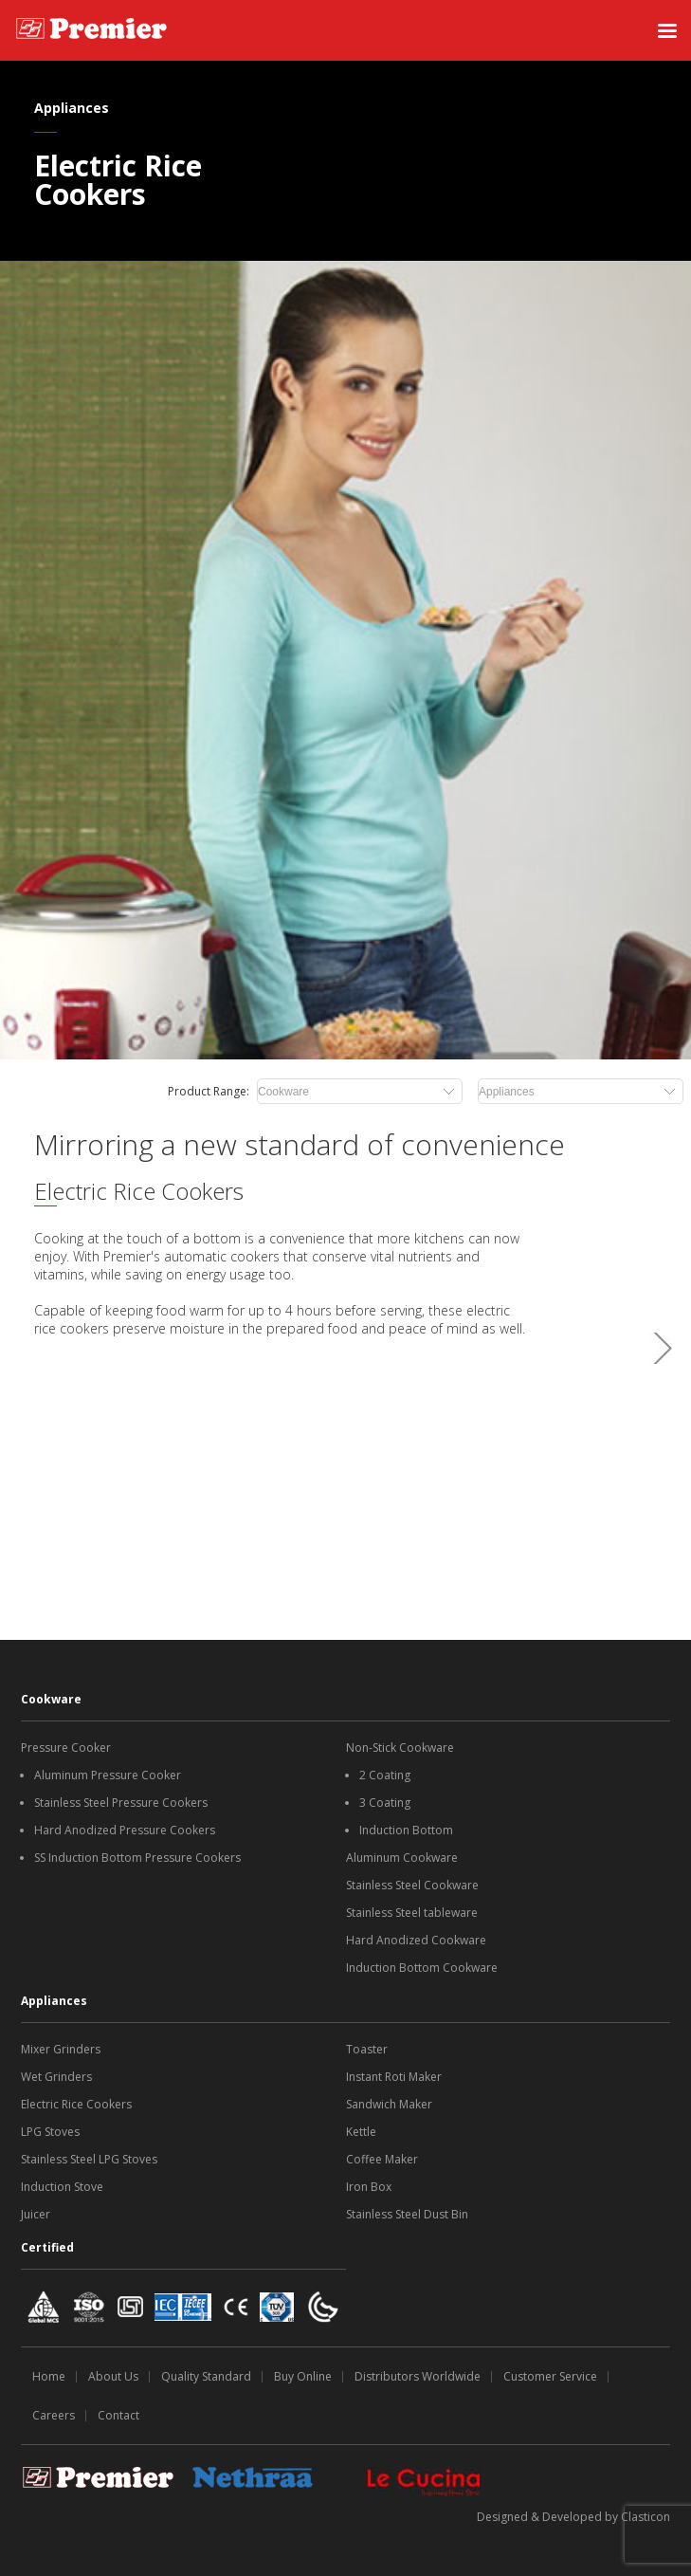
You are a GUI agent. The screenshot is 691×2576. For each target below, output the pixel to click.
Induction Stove (62, 2187)
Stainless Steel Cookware (412, 1885)
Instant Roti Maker (394, 2077)
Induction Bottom (406, 1830)
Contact (118, 2415)
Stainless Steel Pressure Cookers (121, 1802)
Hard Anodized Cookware (416, 1940)
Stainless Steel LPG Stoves (89, 2159)
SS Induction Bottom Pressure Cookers (137, 1857)
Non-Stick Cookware (400, 1747)
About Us (113, 2376)
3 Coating (384, 1802)
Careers (53, 2415)
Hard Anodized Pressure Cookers (124, 1830)
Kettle (361, 2132)
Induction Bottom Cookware (422, 1968)
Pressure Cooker (66, 1747)
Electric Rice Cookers (76, 2104)
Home (48, 2376)
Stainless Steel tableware (412, 1912)
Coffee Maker (382, 2159)
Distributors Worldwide (418, 2376)
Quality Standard (206, 2376)
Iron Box (368, 2187)
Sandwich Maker (389, 2104)
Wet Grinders (56, 2077)
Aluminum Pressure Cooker (107, 1775)
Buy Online (303, 2376)
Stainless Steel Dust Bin (407, 2214)
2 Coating (384, 1775)
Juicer (35, 2214)
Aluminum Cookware (402, 1857)
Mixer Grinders (60, 2049)
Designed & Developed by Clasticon (573, 2517)
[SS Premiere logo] (92, 30)
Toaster (367, 2049)
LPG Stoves (50, 2132)
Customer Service (550, 2376)
